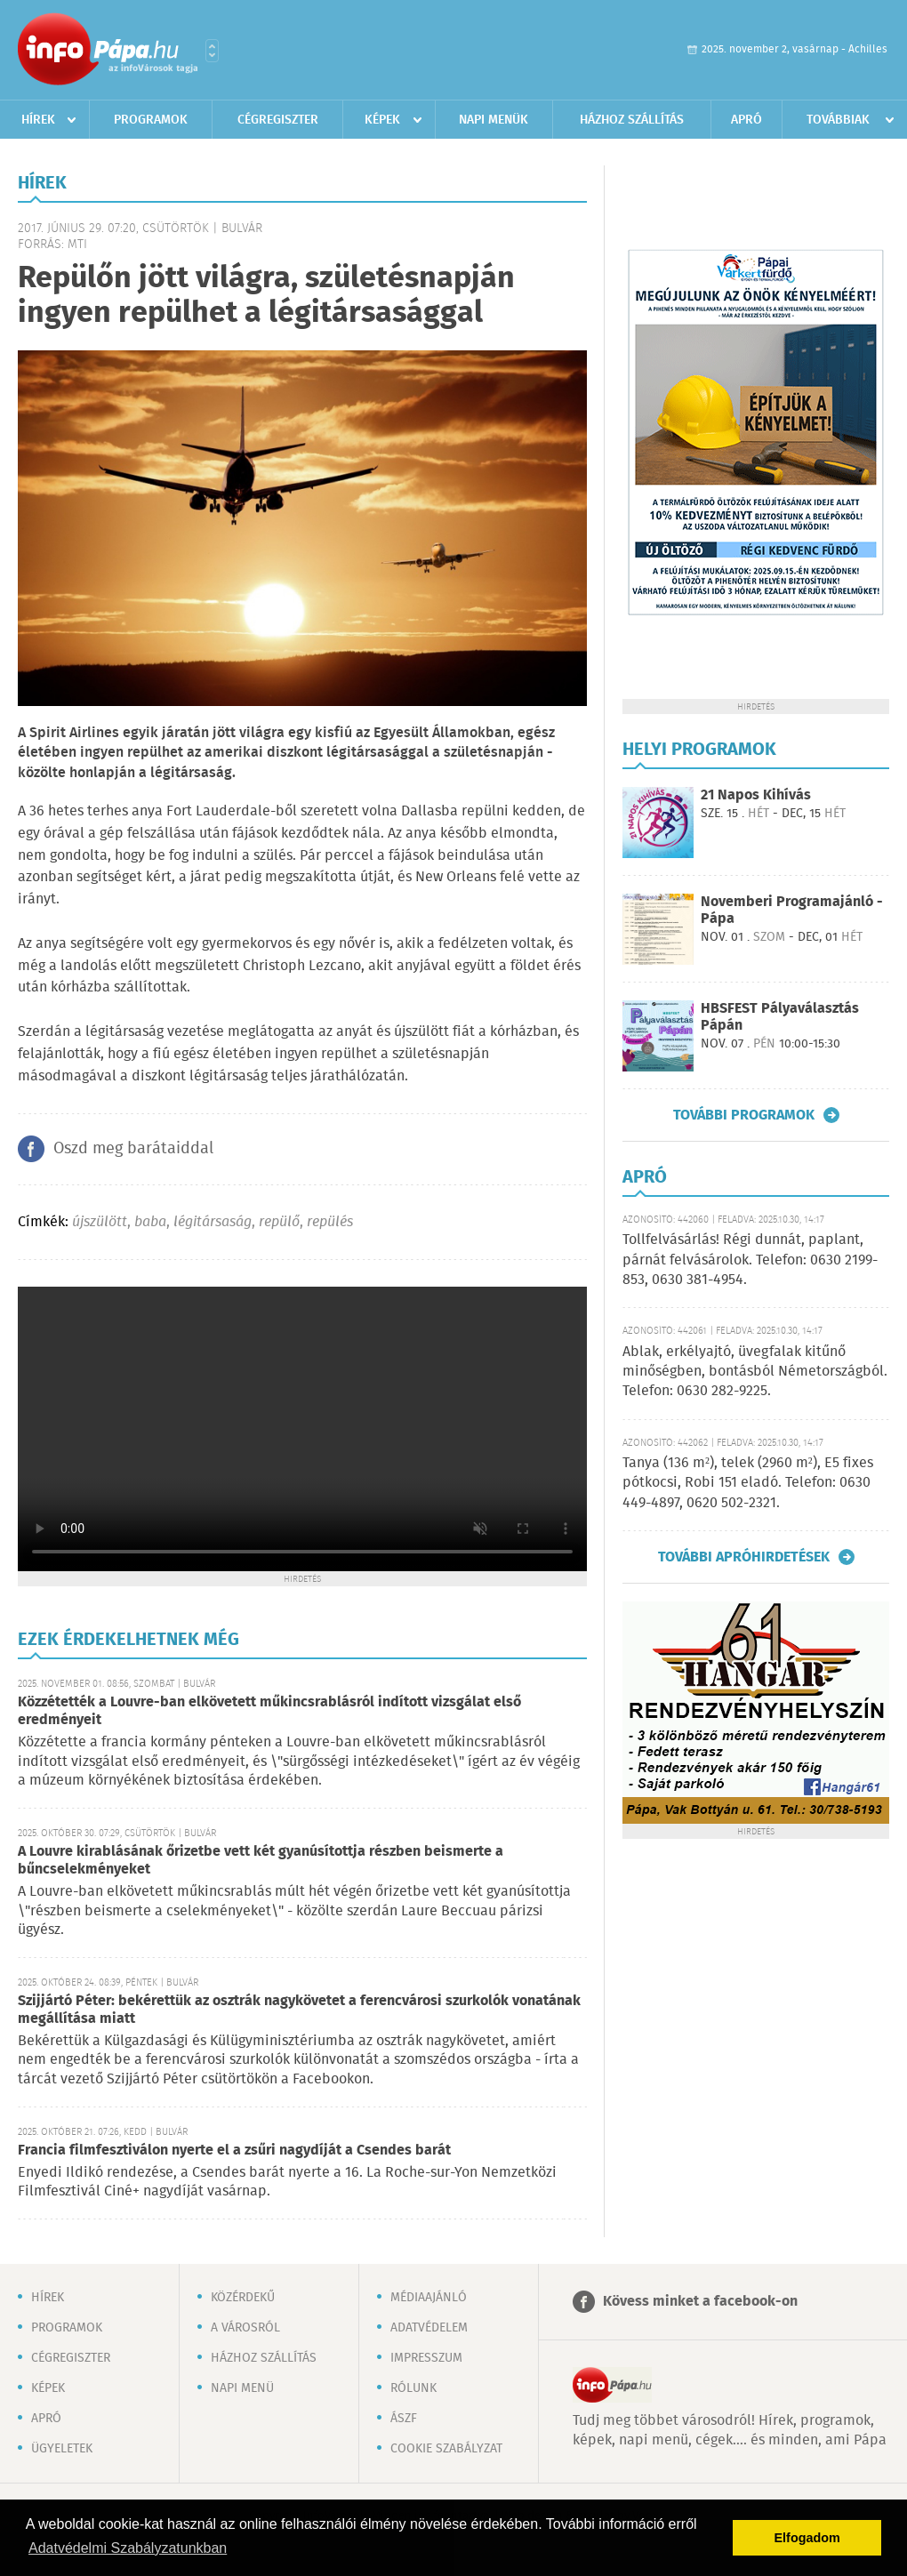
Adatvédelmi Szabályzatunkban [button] (127, 2548)
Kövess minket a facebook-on (700, 2302)
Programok (151, 120)
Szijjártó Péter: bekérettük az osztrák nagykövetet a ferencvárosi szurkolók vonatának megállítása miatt (299, 2010)
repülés (330, 1222)
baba (150, 1222)
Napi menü (242, 2388)
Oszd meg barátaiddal (133, 1148)
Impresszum (426, 2358)
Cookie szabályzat (446, 2449)
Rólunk (413, 2388)
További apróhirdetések (744, 1557)
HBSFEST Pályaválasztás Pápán (780, 1017)
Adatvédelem (429, 2328)
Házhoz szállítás (632, 120)
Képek (382, 120)
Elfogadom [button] (807, 2538)
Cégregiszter (277, 120)
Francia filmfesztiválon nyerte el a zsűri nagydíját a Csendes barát (234, 2150)
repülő (279, 1222)
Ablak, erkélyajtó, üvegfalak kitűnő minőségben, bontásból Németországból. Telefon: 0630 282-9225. (754, 1372)
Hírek (38, 120)
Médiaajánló (428, 2297)
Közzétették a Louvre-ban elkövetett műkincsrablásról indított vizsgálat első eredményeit (269, 1711)
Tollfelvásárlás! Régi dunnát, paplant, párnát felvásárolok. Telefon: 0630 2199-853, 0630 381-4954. (750, 1260)
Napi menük (493, 120)
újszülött (99, 1222)
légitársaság (212, 1222)
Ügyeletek (61, 2449)
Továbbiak (838, 120)
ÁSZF (403, 2418)
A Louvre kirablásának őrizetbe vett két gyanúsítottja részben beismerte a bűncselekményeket (260, 1861)
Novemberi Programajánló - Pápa (792, 910)
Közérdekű (243, 2297)
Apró (746, 120)
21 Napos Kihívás (756, 795)
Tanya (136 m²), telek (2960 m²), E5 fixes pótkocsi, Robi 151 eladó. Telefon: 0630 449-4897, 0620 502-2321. (747, 1483)
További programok (744, 1115)
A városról (245, 2328)
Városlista (212, 50)
